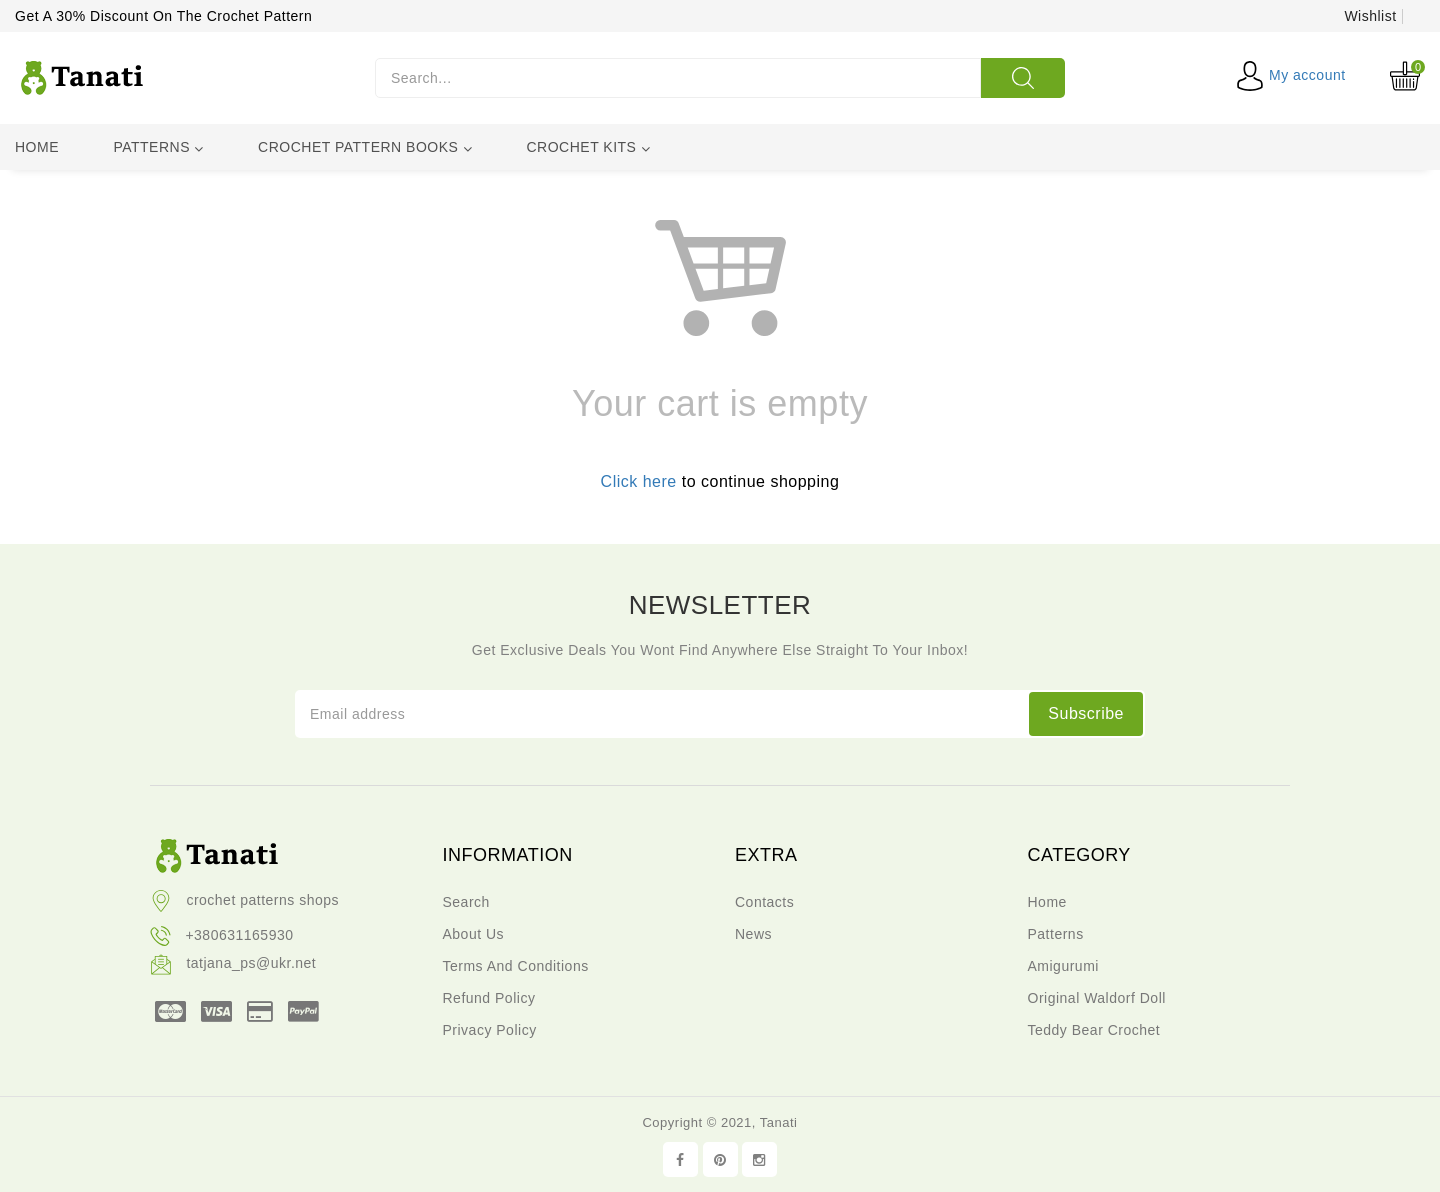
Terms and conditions (516, 966)
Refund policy (489, 998)
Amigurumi (1063, 966)
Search (466, 902)
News (753, 934)
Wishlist (1370, 16)
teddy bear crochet (1094, 1030)
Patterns (158, 147)
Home (37, 147)
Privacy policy (490, 1030)
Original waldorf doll (1097, 998)
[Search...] (678, 78)
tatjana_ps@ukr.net (233, 963)
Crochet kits (588, 147)
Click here (639, 481)
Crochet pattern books (365, 147)
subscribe (1086, 713)
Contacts (764, 902)
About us (474, 934)
